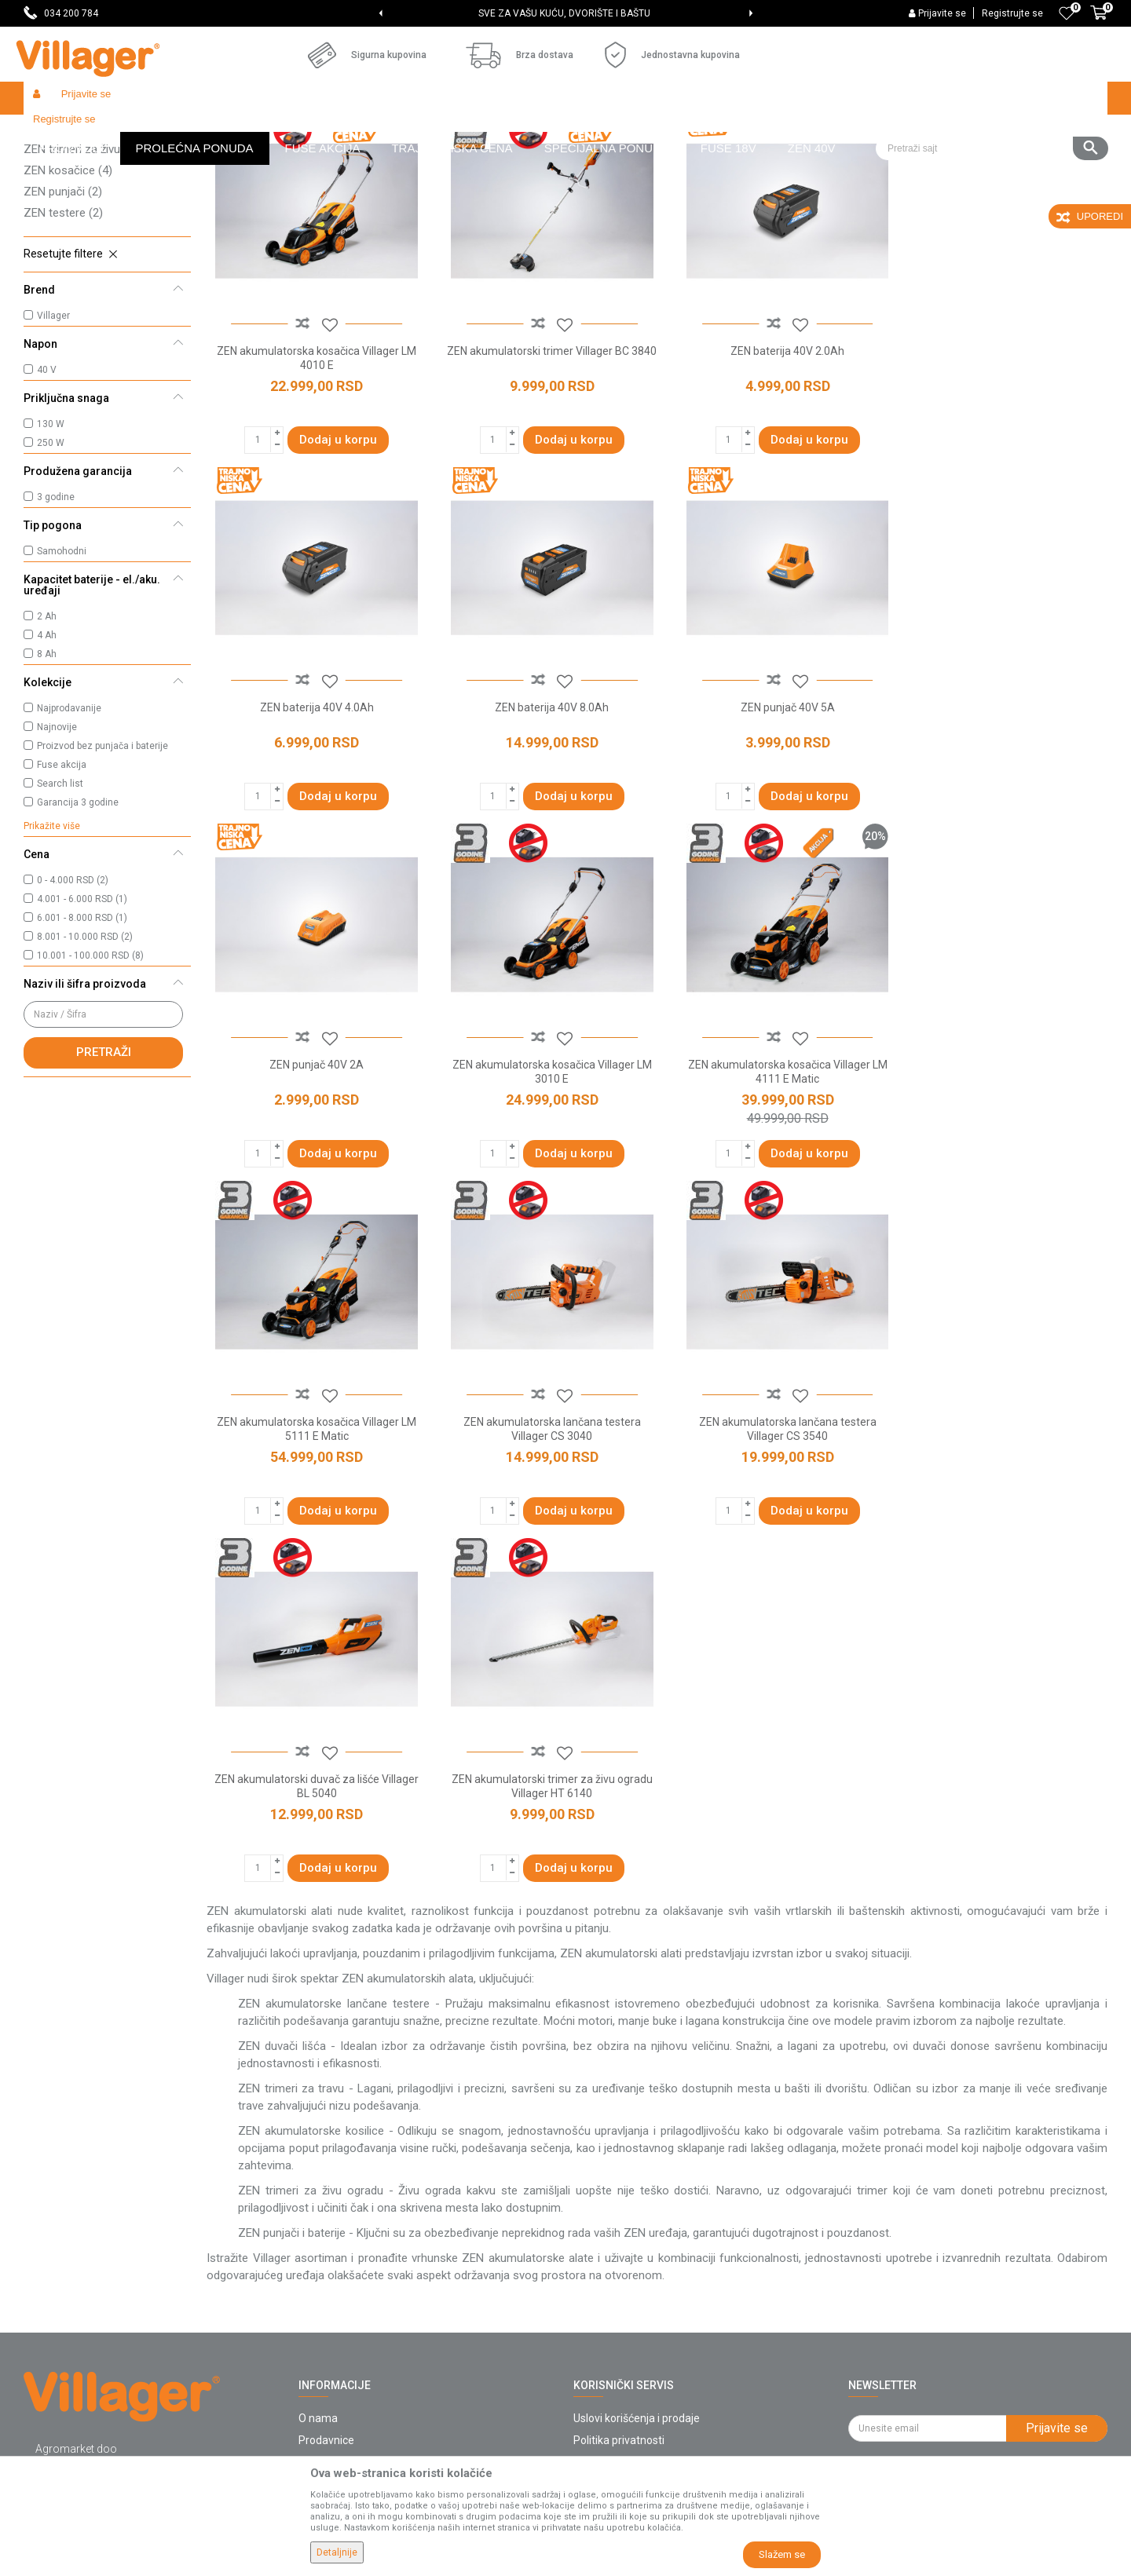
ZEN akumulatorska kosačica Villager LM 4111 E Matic (313, 1167)
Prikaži (898, 161)
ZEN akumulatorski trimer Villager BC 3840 (543, 466)
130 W (50, 538)
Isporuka (594, 2216)
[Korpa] (1098, 21)
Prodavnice (326, 2172)
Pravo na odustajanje (625, 2326)
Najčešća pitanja (338, 2238)
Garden (166, 131)
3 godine (56, 611)
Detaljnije (337, 2552)
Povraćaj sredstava (620, 2370)
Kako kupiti (600, 2194)
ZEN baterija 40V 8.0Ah (314, 809)
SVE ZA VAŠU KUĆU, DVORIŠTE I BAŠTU (564, 13)
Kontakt (317, 2216)
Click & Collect (607, 2238)
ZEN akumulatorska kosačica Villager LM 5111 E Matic (542, 1167)
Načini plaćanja (610, 2260)
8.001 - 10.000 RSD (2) (85, 1051)
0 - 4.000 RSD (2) (72, 994)
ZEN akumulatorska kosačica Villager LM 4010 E (313, 466)
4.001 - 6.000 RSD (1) (82, 1013)
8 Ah (47, 768)
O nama (318, 2150)
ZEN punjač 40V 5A (543, 809)
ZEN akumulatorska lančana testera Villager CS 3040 (771, 1167)
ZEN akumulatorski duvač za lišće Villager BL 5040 (313, 1518)
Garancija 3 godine (78, 917)
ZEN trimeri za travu (84, 243)
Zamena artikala (614, 2392)
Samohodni (61, 665)
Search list (60, 898)
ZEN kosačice (68, 285)
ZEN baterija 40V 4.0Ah (1001, 459)
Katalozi (318, 2260)
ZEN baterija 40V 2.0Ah (772, 459)
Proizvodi (117, 131)
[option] (565, 13)
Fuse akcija (61, 879)
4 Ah (47, 749)
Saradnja (320, 2194)
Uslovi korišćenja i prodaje (636, 2150)
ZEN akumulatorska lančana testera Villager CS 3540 (1000, 1167)
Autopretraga (672, 161)
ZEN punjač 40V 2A (771, 809)
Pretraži (103, 1167)
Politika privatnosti (618, 2172)
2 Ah (47, 730)
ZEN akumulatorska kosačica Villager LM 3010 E (1000, 816)
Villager (53, 430)
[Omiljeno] (1066, 13)
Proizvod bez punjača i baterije (102, 860)
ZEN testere (63, 327)
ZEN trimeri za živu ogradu (100, 264)
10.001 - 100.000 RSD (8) (90, 1070)
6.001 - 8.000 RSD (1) (82, 1032)
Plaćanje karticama (620, 2282)
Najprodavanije (69, 822)
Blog (309, 2282)
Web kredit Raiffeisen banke (643, 2304)
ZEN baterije (64, 221)
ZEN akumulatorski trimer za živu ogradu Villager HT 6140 (542, 1518)
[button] (991, 98)
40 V (47, 484)
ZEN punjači (63, 306)
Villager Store (54, 131)
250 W (50, 557)
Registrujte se (1012, 13)
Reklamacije (603, 2348)
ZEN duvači (61, 200)
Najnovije (57, 841)
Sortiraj (746, 161)
